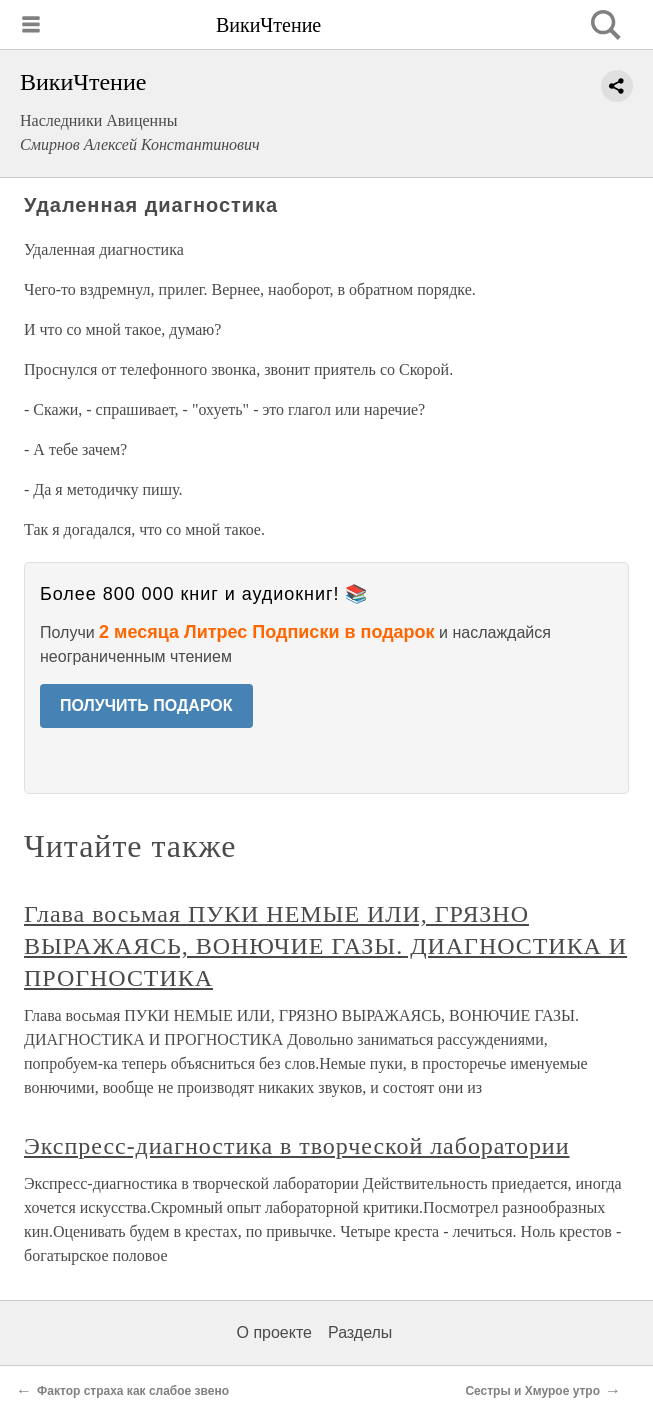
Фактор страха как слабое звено (133, 1391)
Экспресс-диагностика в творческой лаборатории (296, 1146)
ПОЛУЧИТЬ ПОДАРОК (146, 705)
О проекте (274, 1332)
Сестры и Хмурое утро (532, 1391)
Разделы (360, 1332)
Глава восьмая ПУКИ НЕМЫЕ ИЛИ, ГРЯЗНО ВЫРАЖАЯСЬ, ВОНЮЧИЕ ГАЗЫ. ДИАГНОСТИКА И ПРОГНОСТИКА (325, 946)
